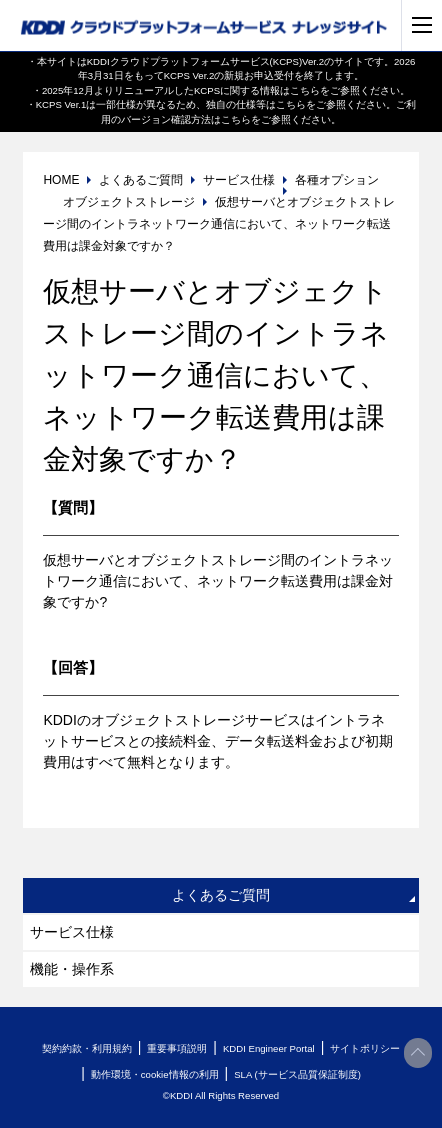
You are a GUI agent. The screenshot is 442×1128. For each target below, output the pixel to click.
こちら (305, 90)
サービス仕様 (72, 932)
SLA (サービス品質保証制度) (297, 1074)
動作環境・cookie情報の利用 (155, 1074)
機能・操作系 (72, 969)
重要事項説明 (177, 1048)
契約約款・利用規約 (87, 1048)
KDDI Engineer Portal (269, 1048)
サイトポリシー (365, 1048)
